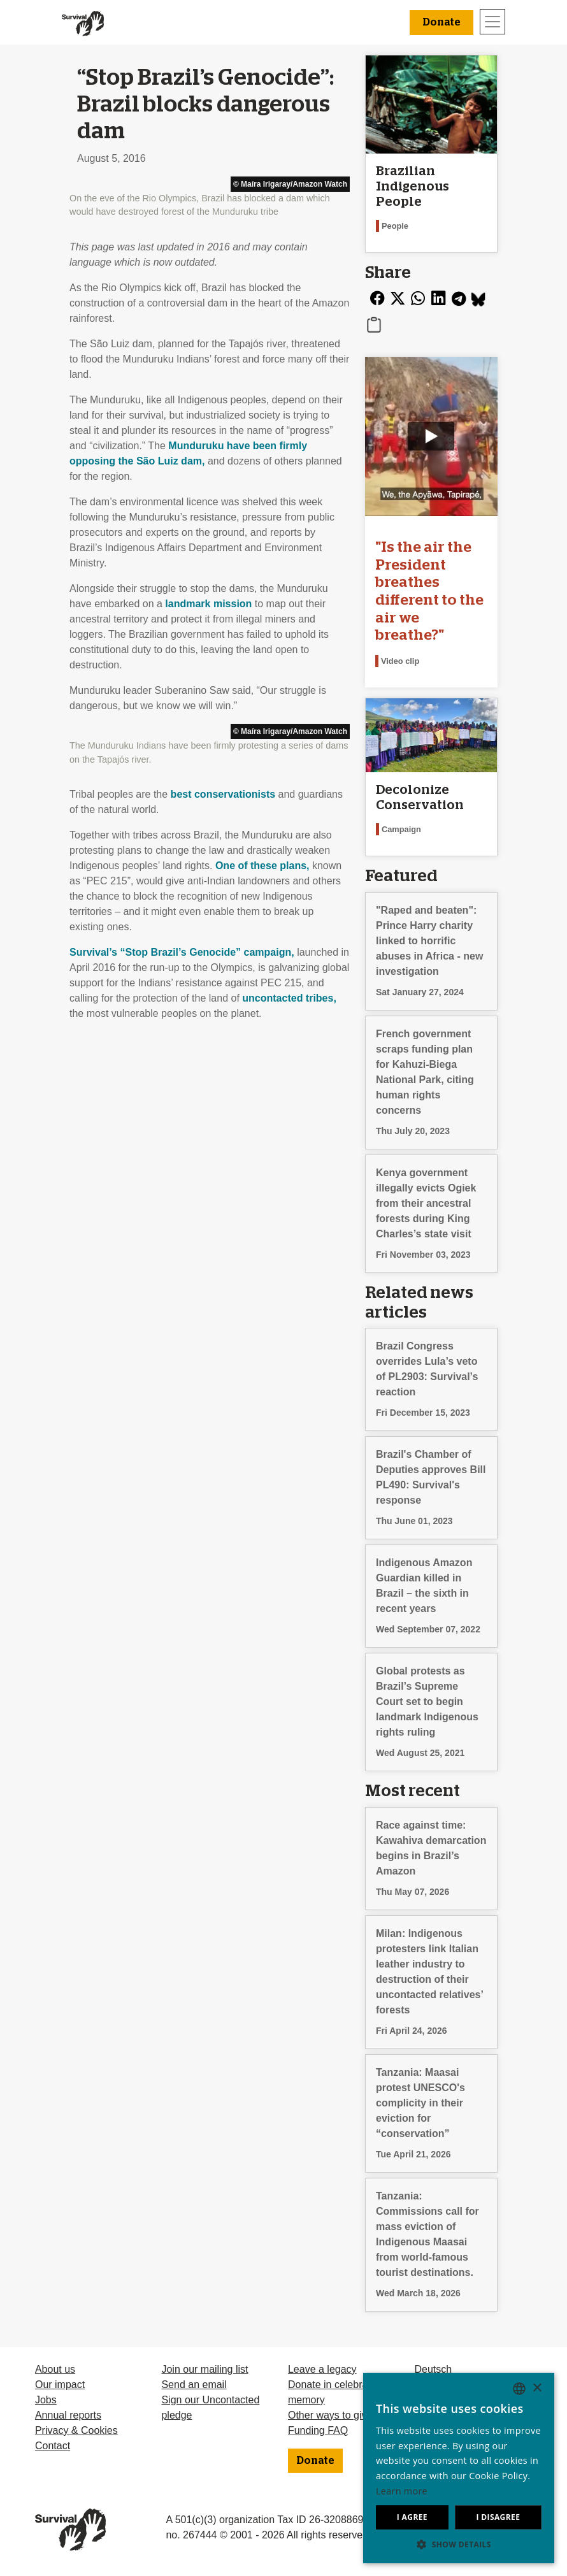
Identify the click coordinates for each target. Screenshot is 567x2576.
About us (55, 2369)
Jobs (46, 2399)
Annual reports (68, 2415)
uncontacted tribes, (289, 998)
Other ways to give (330, 2415)
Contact (52, 2445)
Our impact (60, 2384)
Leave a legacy (322, 2369)
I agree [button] (412, 2517)
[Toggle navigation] (492, 21)
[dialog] (458, 2468)
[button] (459, 2544)
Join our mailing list (204, 2369)
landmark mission (208, 603)
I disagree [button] (498, 2517)
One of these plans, (262, 865)
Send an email (193, 2384)
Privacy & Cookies (76, 2430)
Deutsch (433, 2369)
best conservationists (223, 794)
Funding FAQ (318, 2430)
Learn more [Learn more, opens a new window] (401, 2491)
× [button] (537, 2388)
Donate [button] (441, 22)
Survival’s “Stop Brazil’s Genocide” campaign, (181, 952)
